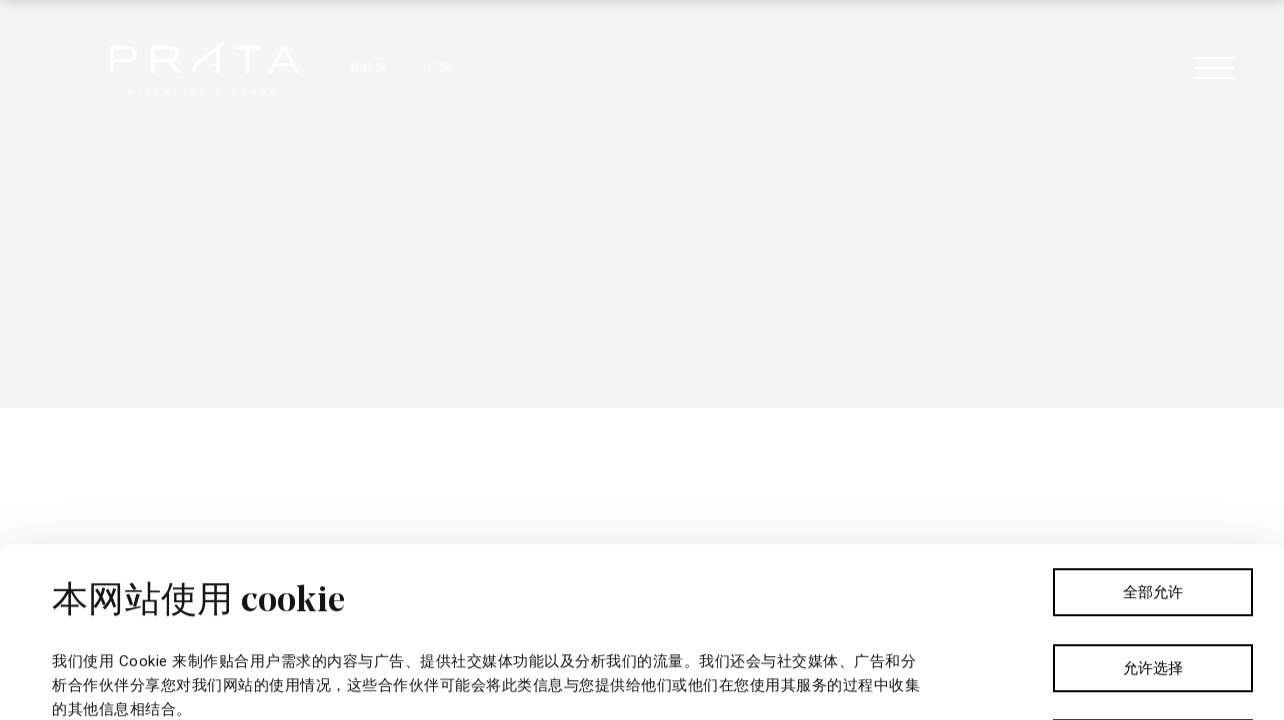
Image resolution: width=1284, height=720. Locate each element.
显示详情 (716, 681)
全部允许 (1153, 423)
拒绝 (1153, 574)
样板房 (369, 67)
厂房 (440, 67)
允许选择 (1153, 499)
